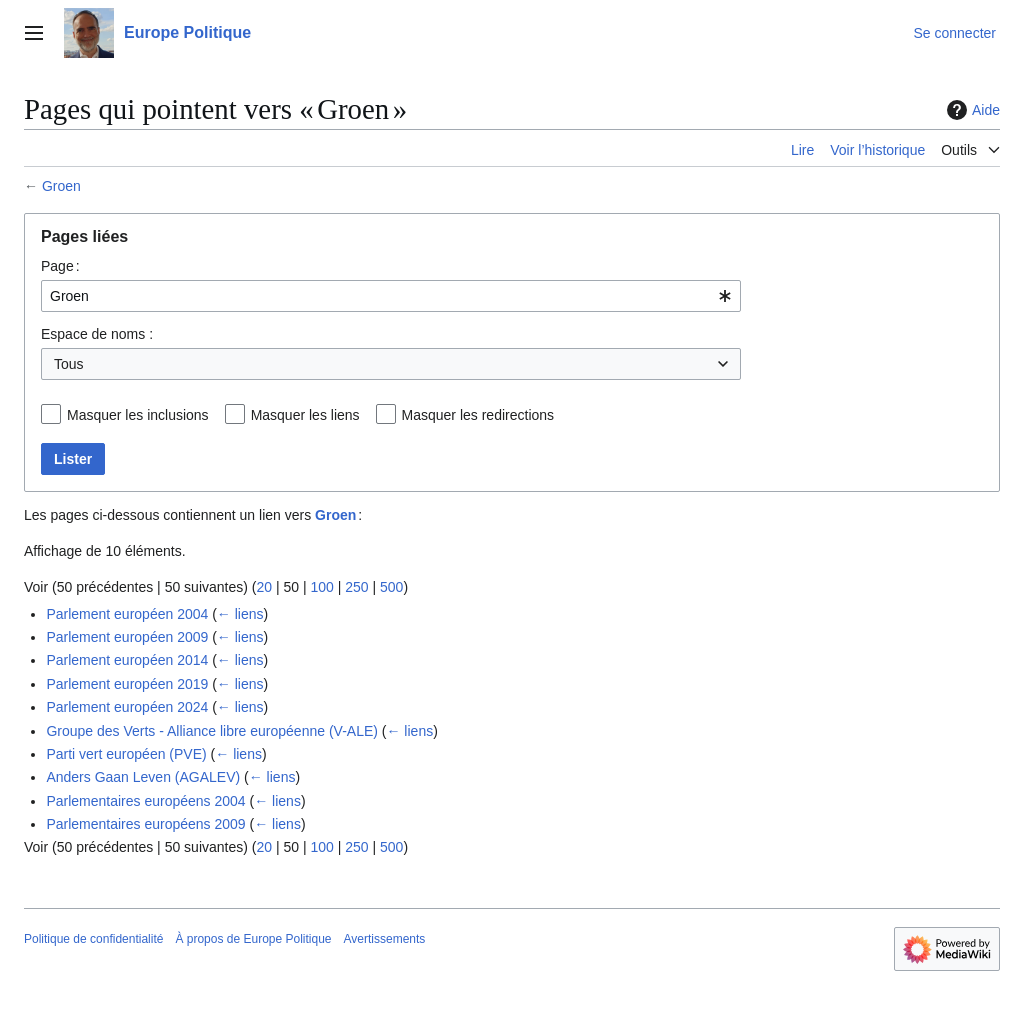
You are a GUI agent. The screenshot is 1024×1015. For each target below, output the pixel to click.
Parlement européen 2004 (127, 614)
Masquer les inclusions (138, 415)
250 (356, 587)
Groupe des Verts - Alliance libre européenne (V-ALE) (212, 731)
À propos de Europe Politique (253, 939)
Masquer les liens (305, 415)
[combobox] (391, 296)
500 (391, 587)
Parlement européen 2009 (127, 637)
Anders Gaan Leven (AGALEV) (143, 777)
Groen (61, 186)
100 (321, 587)
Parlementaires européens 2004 (145, 801)
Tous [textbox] (69, 364)
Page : (60, 266)
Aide (971, 110)
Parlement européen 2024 (127, 707)
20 (264, 587)
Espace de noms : (97, 334)
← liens (240, 614)
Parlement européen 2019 (127, 684)
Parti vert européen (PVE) (126, 754)
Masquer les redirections (478, 415)
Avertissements (385, 939)
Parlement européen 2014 (127, 660)
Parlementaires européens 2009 (145, 824)
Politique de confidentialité (93, 939)
